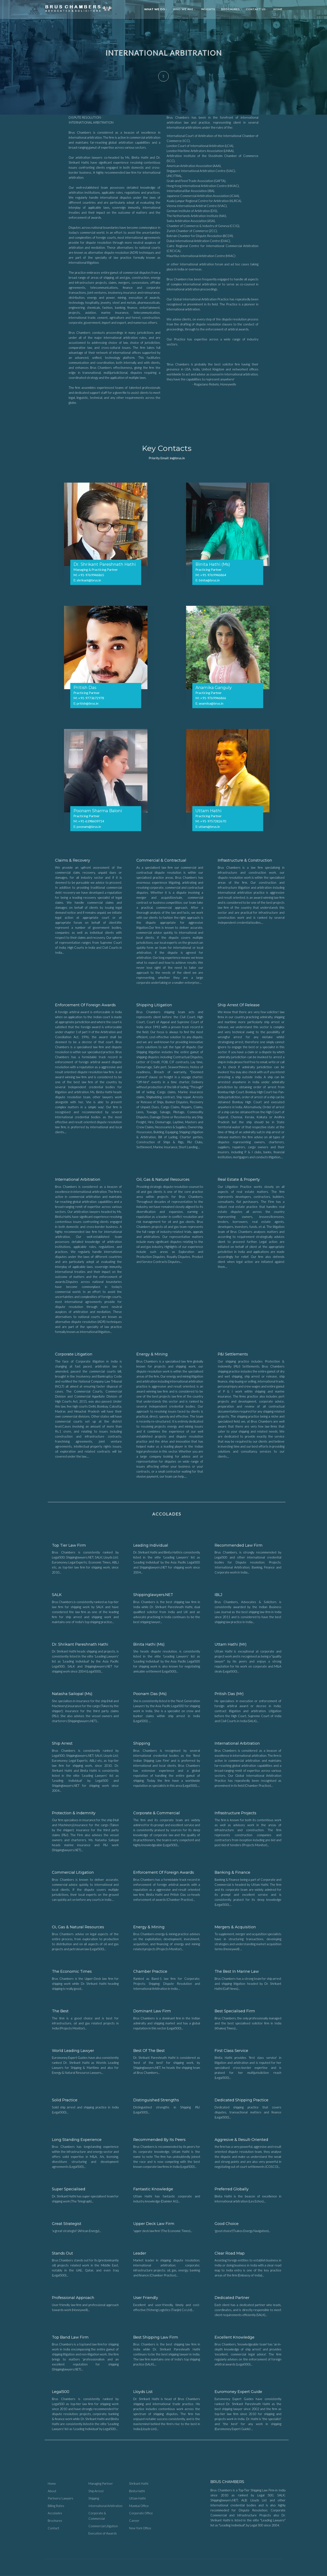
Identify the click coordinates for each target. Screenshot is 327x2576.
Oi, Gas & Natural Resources (78, 1927)
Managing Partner (100, 2483)
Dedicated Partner (232, 2297)
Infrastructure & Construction (245, 860)
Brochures (230, 9)
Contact (53, 2528)
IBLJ (218, 1594)
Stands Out (62, 2253)
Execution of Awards (102, 2533)
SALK (57, 1594)
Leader (139, 2253)
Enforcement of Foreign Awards (85, 1005)
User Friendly (145, 2297)
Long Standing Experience (77, 2139)
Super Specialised (68, 2189)
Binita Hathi (137, 2491)
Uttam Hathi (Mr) (231, 1644)
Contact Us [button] (257, 9)
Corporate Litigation (73, 1354)
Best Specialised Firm (235, 2011)
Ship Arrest (62, 1743)
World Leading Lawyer (73, 2050)
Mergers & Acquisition (235, 1927)
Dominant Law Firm (152, 2011)
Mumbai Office (139, 2506)
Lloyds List (143, 2391)
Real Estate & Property (239, 1179)
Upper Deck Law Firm (153, 2223)
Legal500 (60, 2391)
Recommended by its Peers (159, 2139)
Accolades (55, 2513)
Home (277, 9)
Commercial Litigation (73, 1872)
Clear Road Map (230, 2253)
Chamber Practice (150, 1971)
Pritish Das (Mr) (229, 1693)
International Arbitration (77, 1179)
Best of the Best (149, 2050)
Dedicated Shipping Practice (241, 2100)
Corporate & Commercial (156, 1813)
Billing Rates (56, 2506)
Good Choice (227, 2223)
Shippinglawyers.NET (153, 1594)
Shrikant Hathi (138, 2483)
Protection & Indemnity (74, 1813)
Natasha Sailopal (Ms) (72, 1693)
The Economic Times (72, 1971)
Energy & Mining (152, 1354)
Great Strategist (66, 2223)
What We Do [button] (155, 9)
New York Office (140, 2528)
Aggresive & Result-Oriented (241, 2139)
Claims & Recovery (72, 860)
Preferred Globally (232, 2189)
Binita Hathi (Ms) (149, 1644)
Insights (208, 9)
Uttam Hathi (137, 2498)
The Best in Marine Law (237, 1971)
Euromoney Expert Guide (238, 2391)
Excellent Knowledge (234, 2337)
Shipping (141, 1743)
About (52, 2491)
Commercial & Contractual (161, 860)
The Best (60, 2011)
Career (134, 2520)
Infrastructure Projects (235, 1813)
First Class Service (231, 2050)
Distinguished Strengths (156, 2100)
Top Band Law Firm (70, 2337)
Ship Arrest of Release (239, 1005)
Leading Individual (150, 1545)
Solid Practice (64, 2100)
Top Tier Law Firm (69, 1545)
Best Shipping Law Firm (155, 2337)
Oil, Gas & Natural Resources (163, 1179)
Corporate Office (141, 2513)
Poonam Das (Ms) (150, 1693)
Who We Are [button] (184, 9)
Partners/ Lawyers (60, 2498)
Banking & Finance (232, 1872)
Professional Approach (73, 2297)
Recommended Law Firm (239, 1545)
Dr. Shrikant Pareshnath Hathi (80, 1644)
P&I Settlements (233, 1354)
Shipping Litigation (154, 1005)
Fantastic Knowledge (153, 2189)
